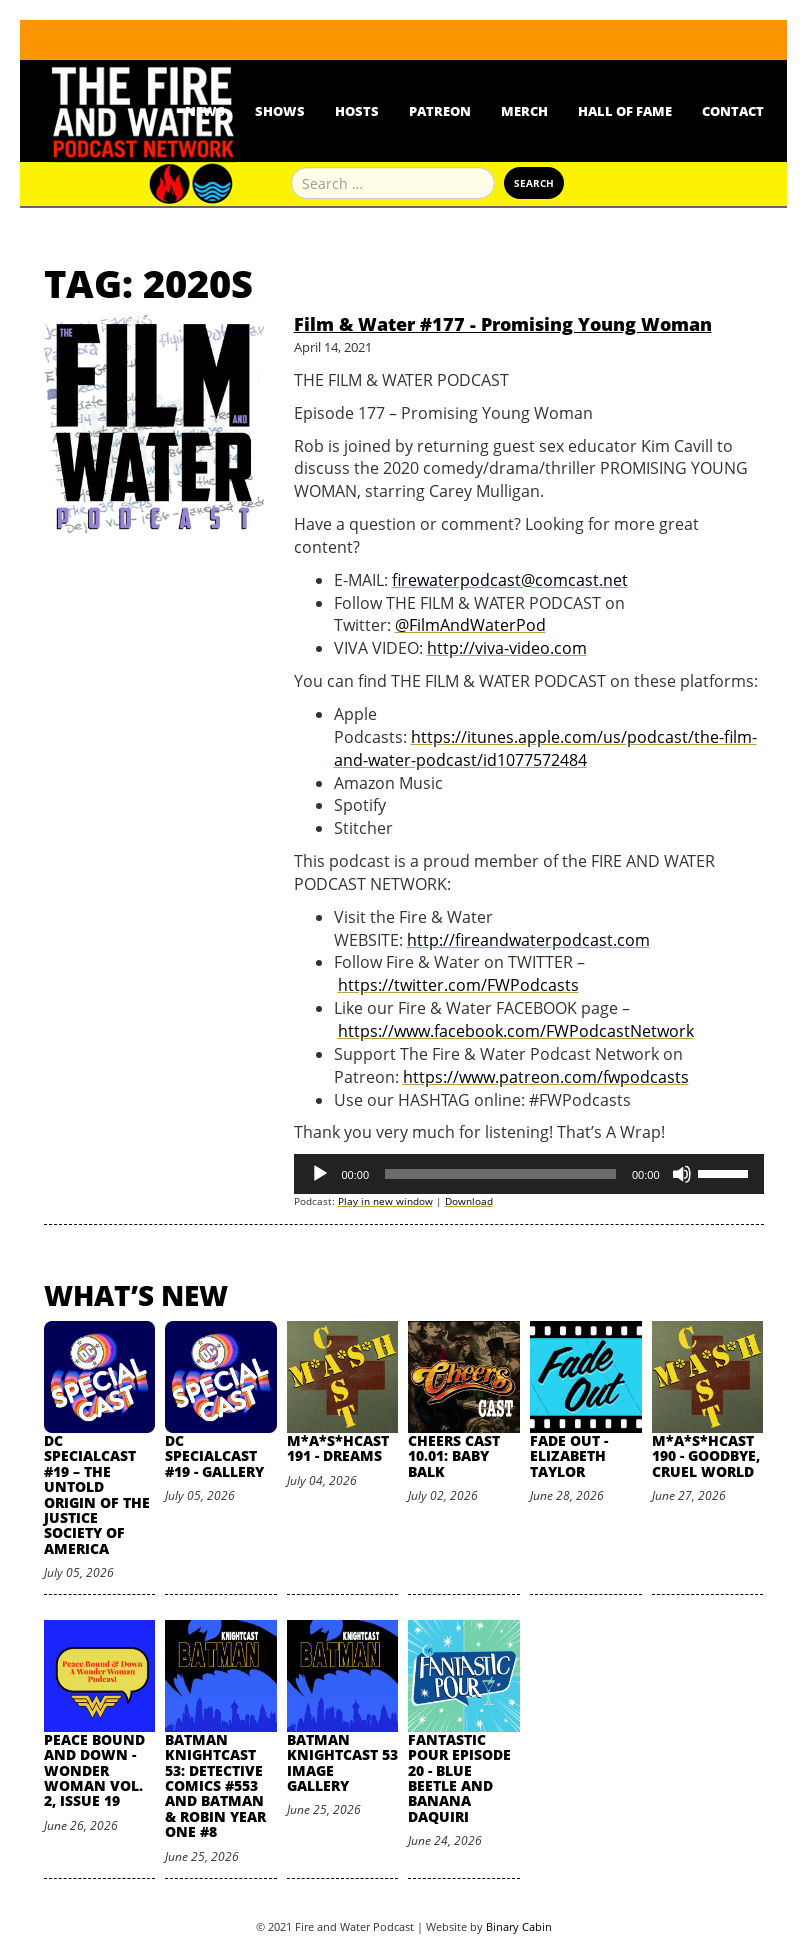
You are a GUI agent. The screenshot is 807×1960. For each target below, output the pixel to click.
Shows (280, 111)
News (205, 111)
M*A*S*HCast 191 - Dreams (338, 1448)
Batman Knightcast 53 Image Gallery (342, 1762)
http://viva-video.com (507, 648)
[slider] (500, 1174)
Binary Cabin (519, 1926)
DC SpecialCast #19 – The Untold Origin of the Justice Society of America (97, 1494)
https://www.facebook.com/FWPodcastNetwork (516, 1031)
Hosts (357, 111)
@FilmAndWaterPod (470, 625)
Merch (524, 111)
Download (469, 1201)
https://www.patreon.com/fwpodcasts (546, 1077)
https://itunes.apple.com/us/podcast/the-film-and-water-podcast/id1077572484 (545, 748)
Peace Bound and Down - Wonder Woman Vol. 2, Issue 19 (94, 1770)
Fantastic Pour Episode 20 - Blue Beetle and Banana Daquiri (459, 1778)
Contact (733, 111)
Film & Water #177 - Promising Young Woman (503, 324)
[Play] (320, 1174)
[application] (529, 1174)
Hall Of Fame (625, 111)
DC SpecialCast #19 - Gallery (214, 1456)
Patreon (440, 111)
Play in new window (385, 1201)
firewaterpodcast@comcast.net (510, 580)
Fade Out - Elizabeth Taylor (569, 1456)
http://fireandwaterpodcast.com (528, 940)
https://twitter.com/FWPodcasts (458, 985)
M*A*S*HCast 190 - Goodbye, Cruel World (706, 1456)
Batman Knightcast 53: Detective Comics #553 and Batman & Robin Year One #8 (215, 1785)
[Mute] (682, 1174)
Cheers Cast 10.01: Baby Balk (454, 1456)
